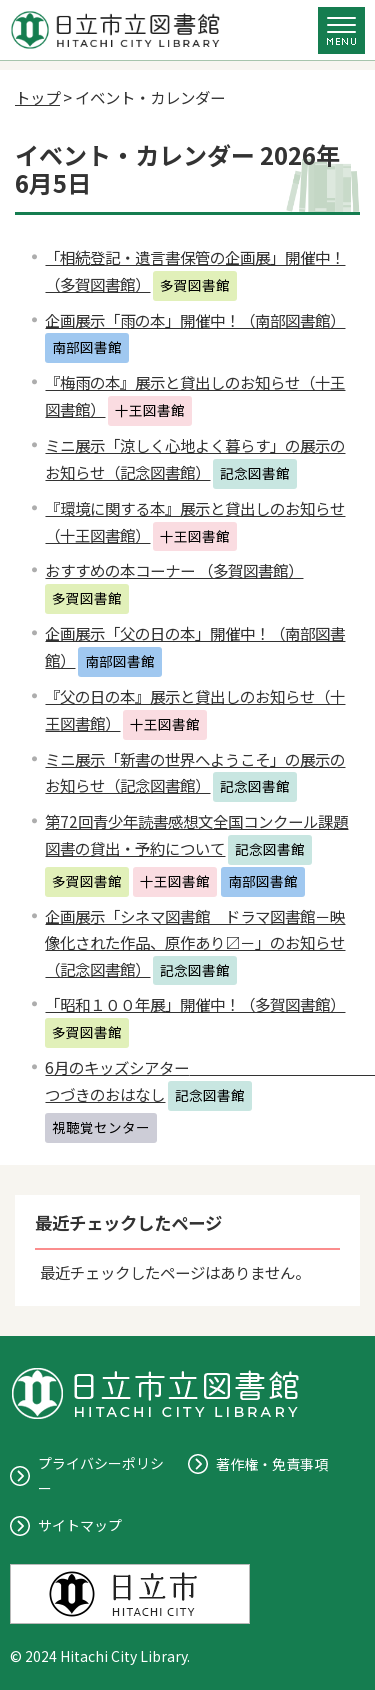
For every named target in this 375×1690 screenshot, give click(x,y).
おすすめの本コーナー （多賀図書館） (174, 570)
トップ (37, 97)
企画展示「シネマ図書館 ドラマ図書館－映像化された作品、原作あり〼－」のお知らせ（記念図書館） (195, 942)
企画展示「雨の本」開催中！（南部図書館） (195, 320)
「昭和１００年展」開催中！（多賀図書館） (195, 1004)
